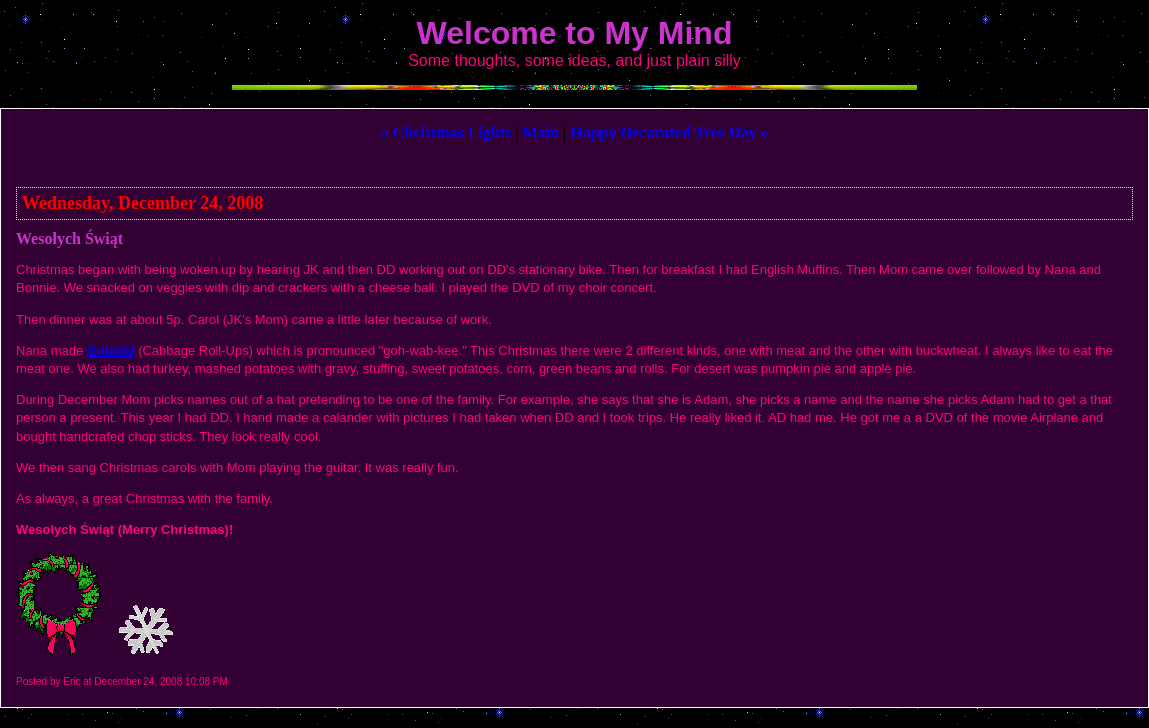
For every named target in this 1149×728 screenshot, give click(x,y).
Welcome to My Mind (575, 33)
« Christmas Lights (446, 132)
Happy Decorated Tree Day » (669, 132)
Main (541, 132)
